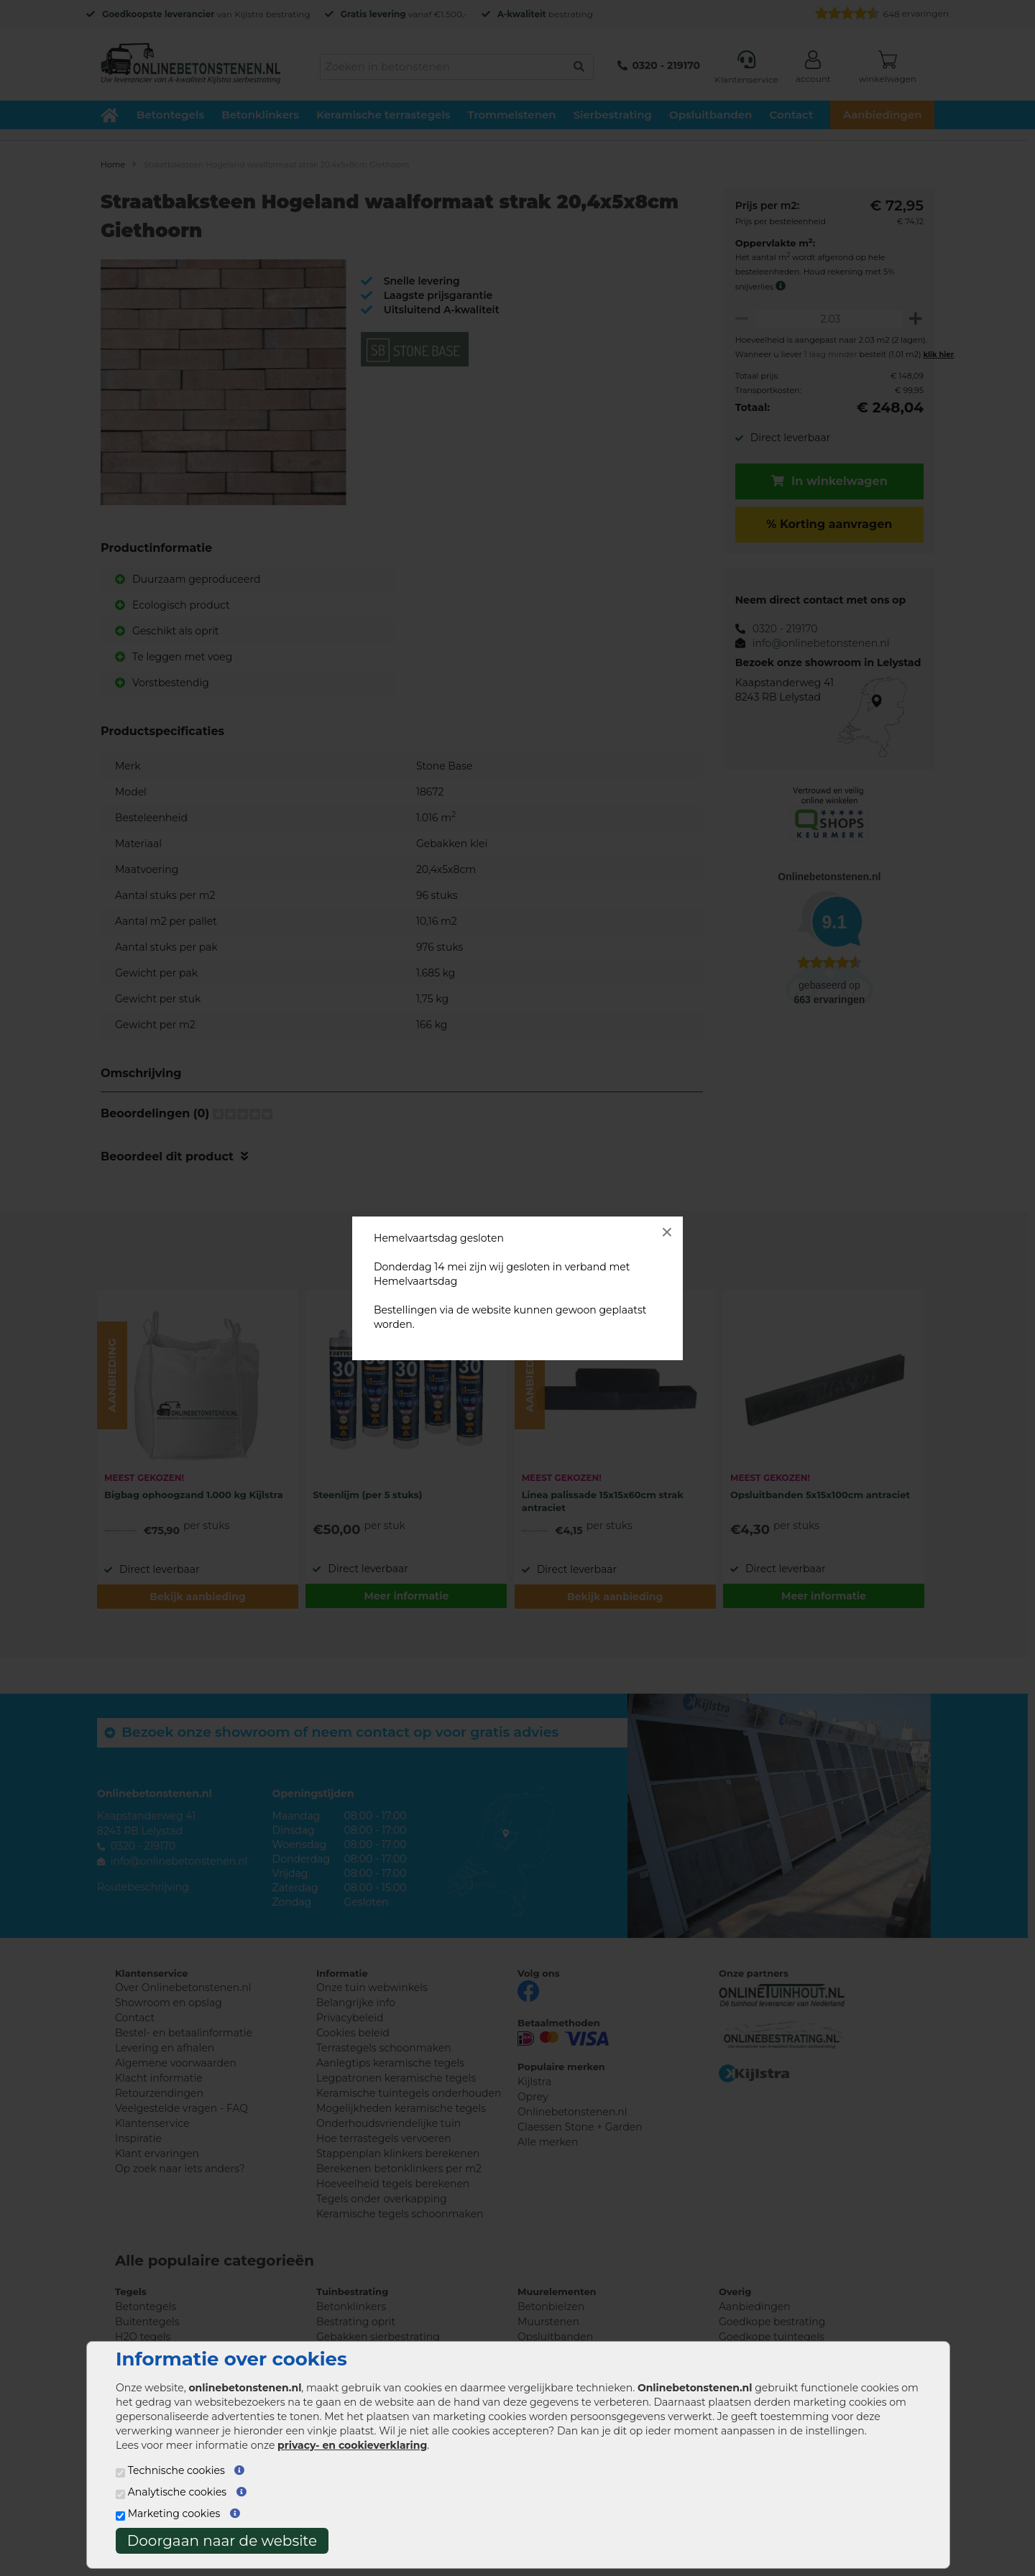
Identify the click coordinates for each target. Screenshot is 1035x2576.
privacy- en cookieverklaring (352, 2445)
